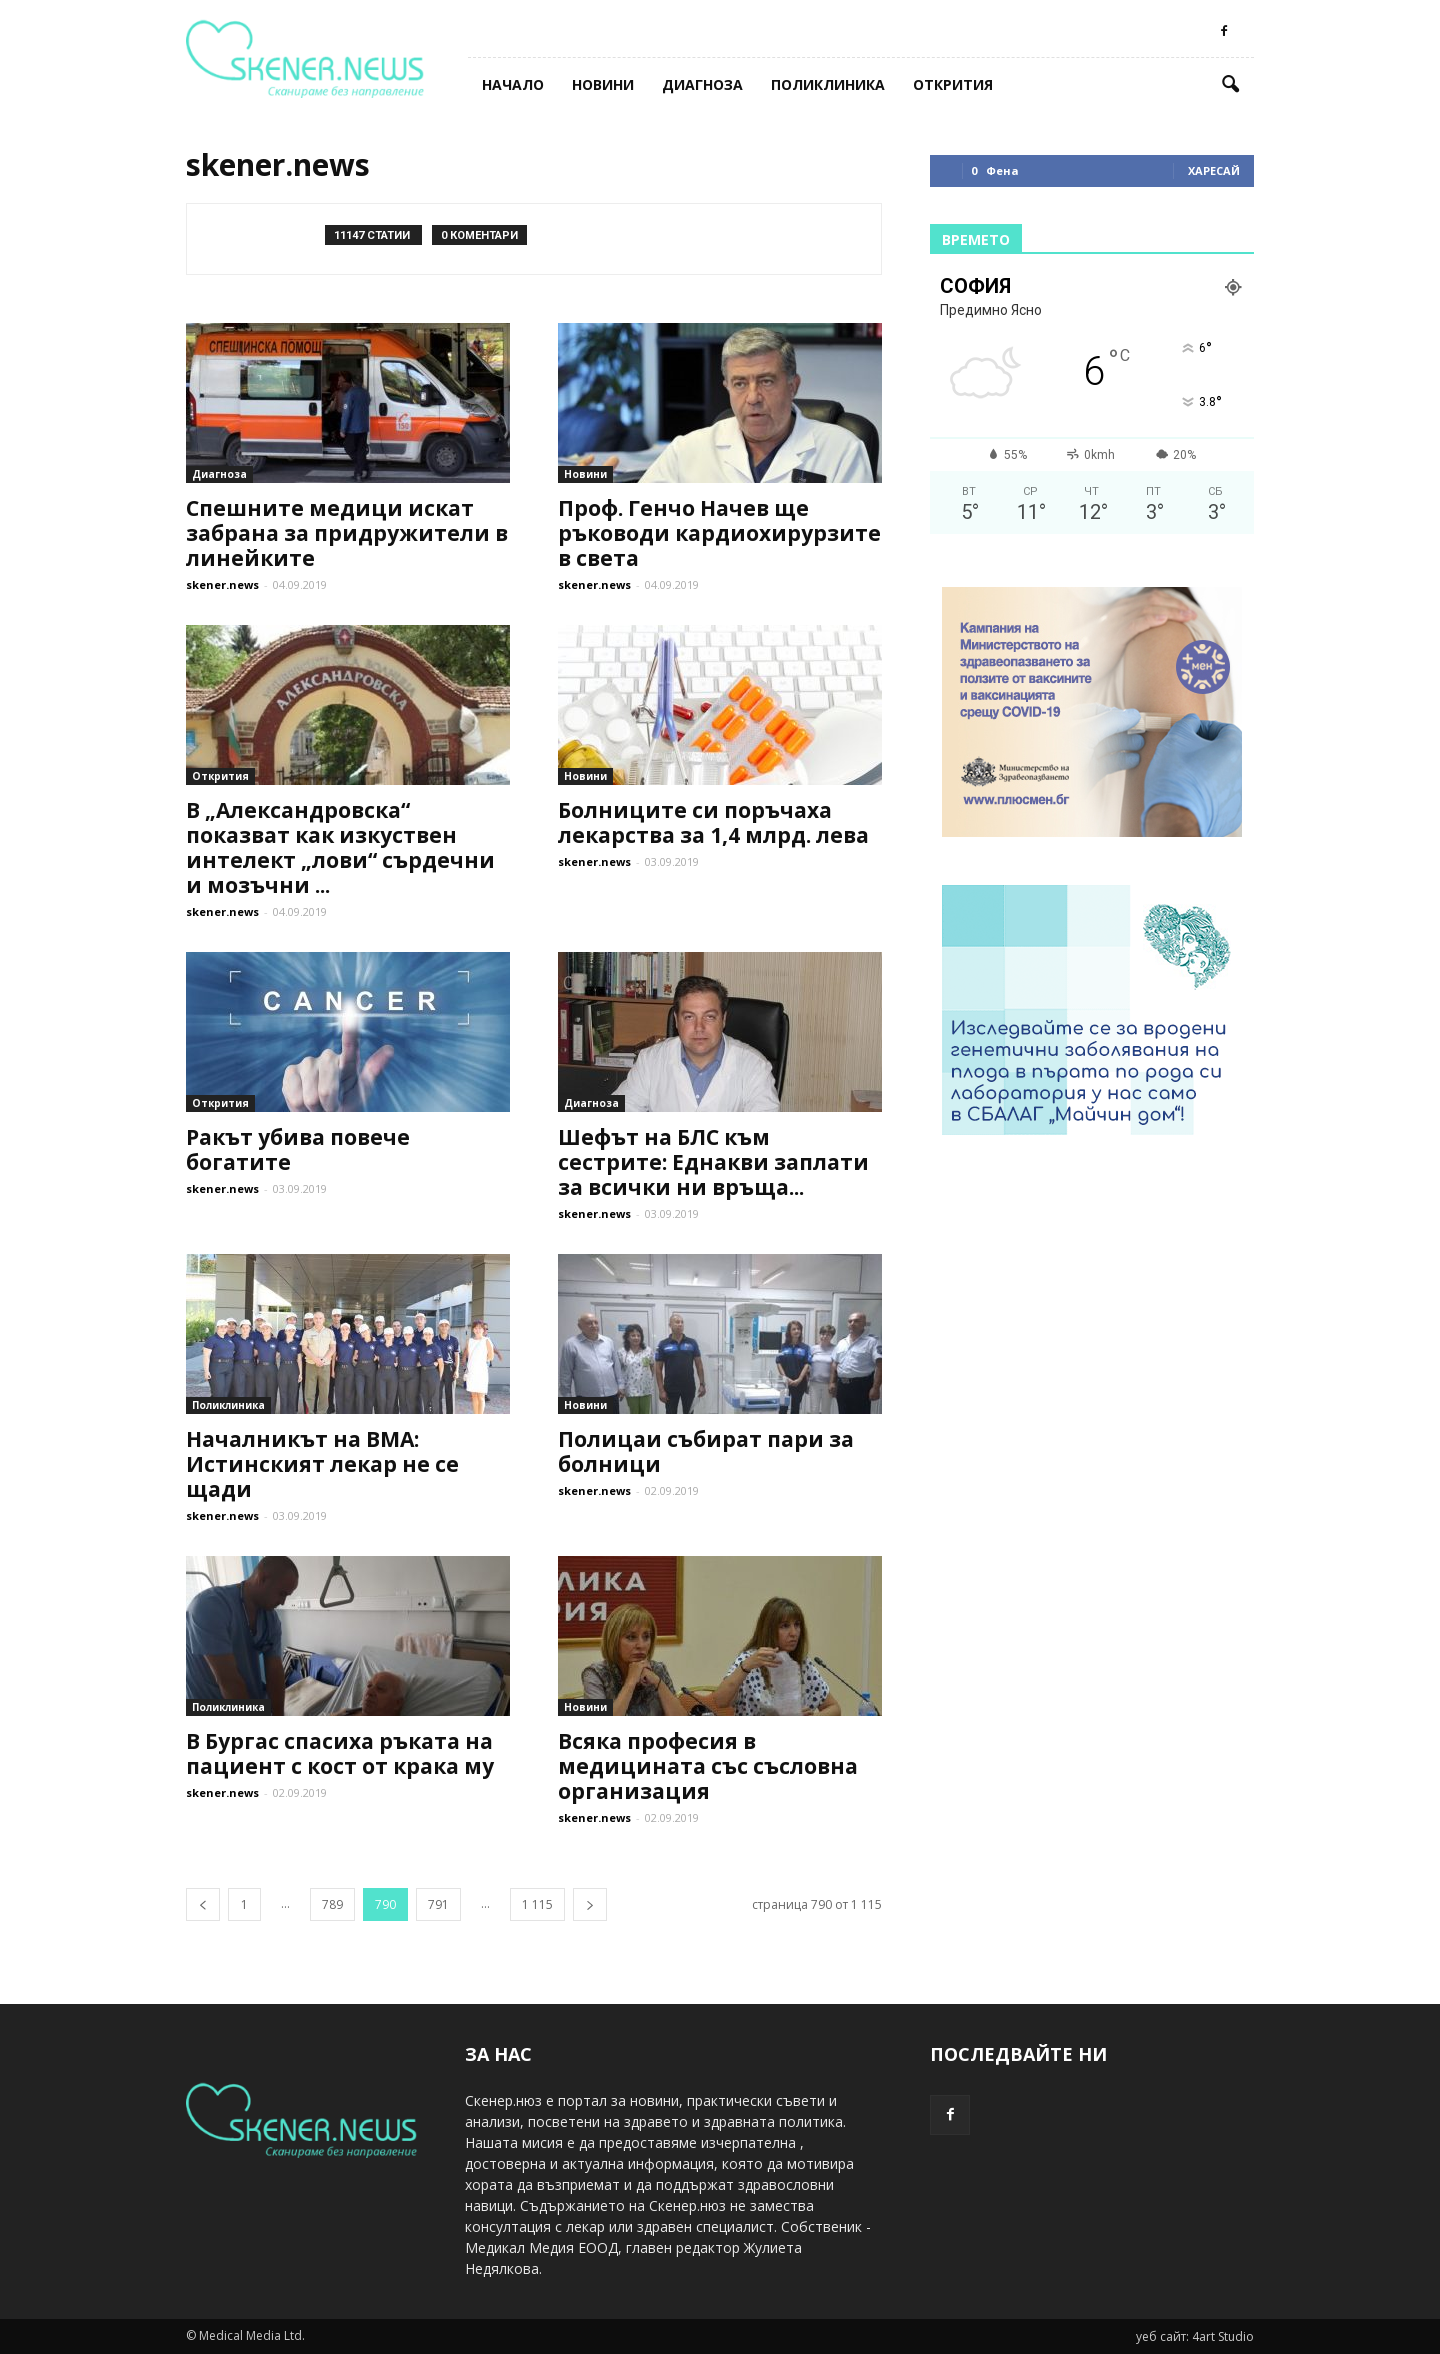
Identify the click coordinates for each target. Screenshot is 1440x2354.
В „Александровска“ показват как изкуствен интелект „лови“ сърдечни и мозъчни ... (340, 847)
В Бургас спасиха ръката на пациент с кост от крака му (340, 1753)
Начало (513, 84)
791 (438, 1904)
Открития (953, 84)
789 (332, 1904)
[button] (1230, 85)
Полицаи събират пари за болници (706, 1451)
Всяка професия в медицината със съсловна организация (708, 1766)
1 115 (537, 1904)
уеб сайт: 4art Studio (1195, 2336)
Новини (603, 84)
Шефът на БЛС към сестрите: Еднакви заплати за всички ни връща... (713, 1162)
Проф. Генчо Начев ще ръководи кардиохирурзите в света (719, 533)
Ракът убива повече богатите (298, 1149)
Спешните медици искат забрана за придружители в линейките (347, 533)
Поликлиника (828, 84)
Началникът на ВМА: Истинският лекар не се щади (322, 1464)
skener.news (222, 584)
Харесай (1214, 170)
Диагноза (702, 84)
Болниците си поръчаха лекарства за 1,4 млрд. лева (713, 822)
